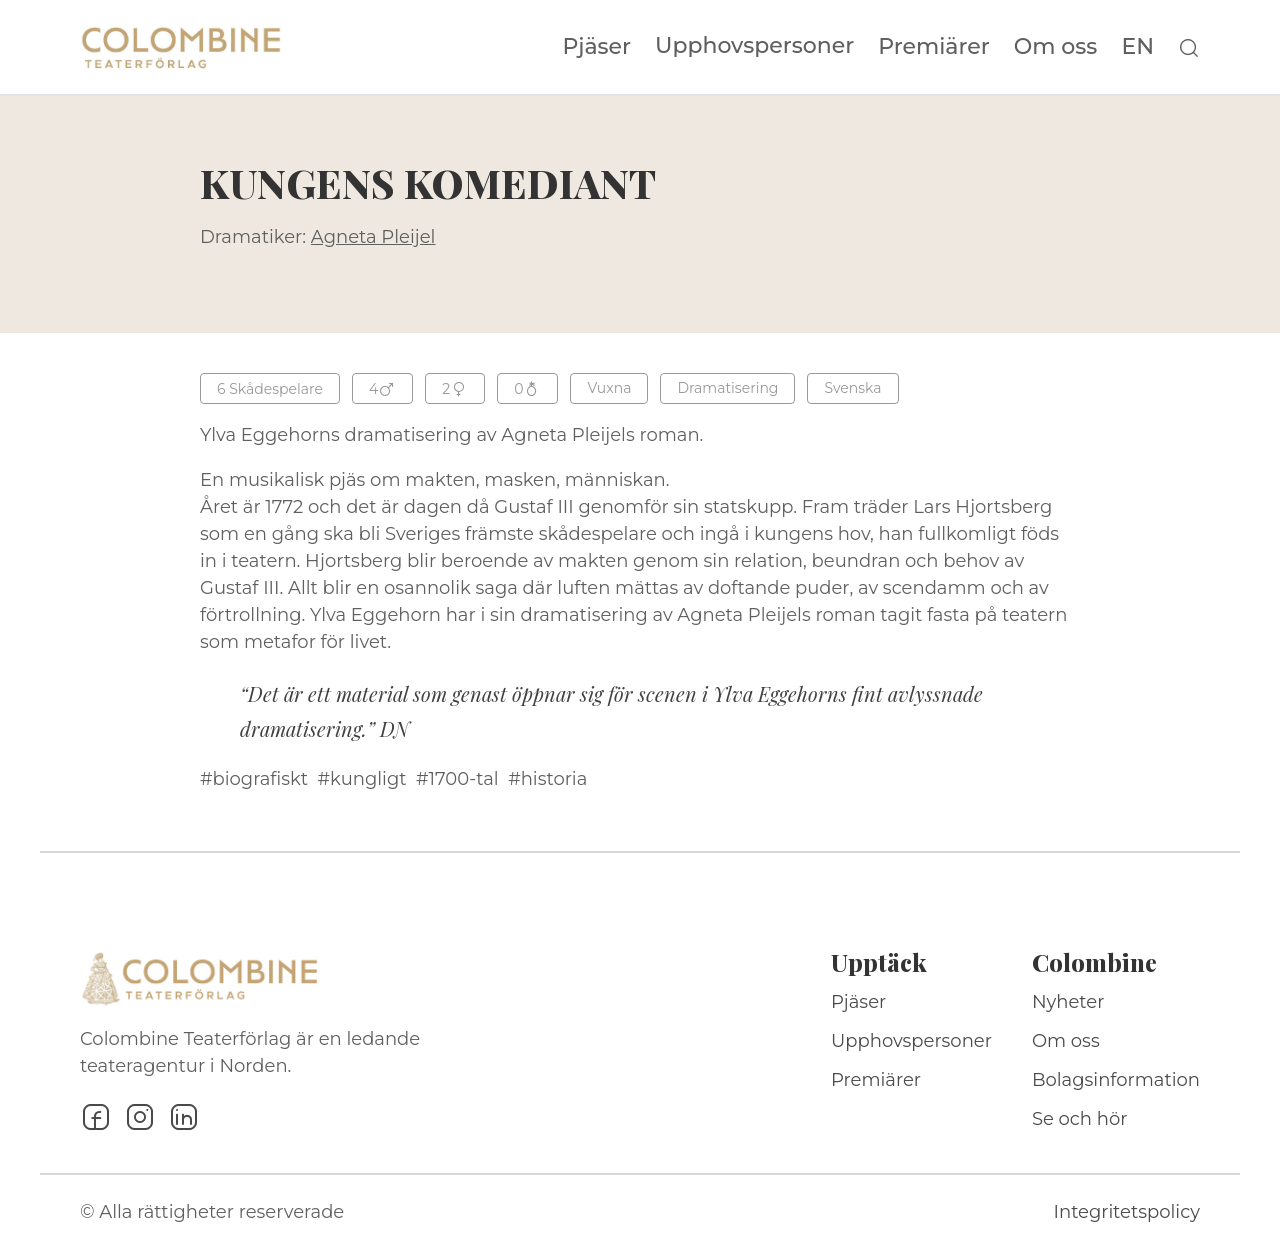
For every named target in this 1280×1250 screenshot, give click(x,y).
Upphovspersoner (754, 45)
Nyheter (1068, 1002)
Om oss (1056, 47)
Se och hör (1080, 1119)
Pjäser (597, 47)
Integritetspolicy (1127, 1212)
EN (1137, 47)
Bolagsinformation (1116, 1080)
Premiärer (934, 47)
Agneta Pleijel (373, 237)
